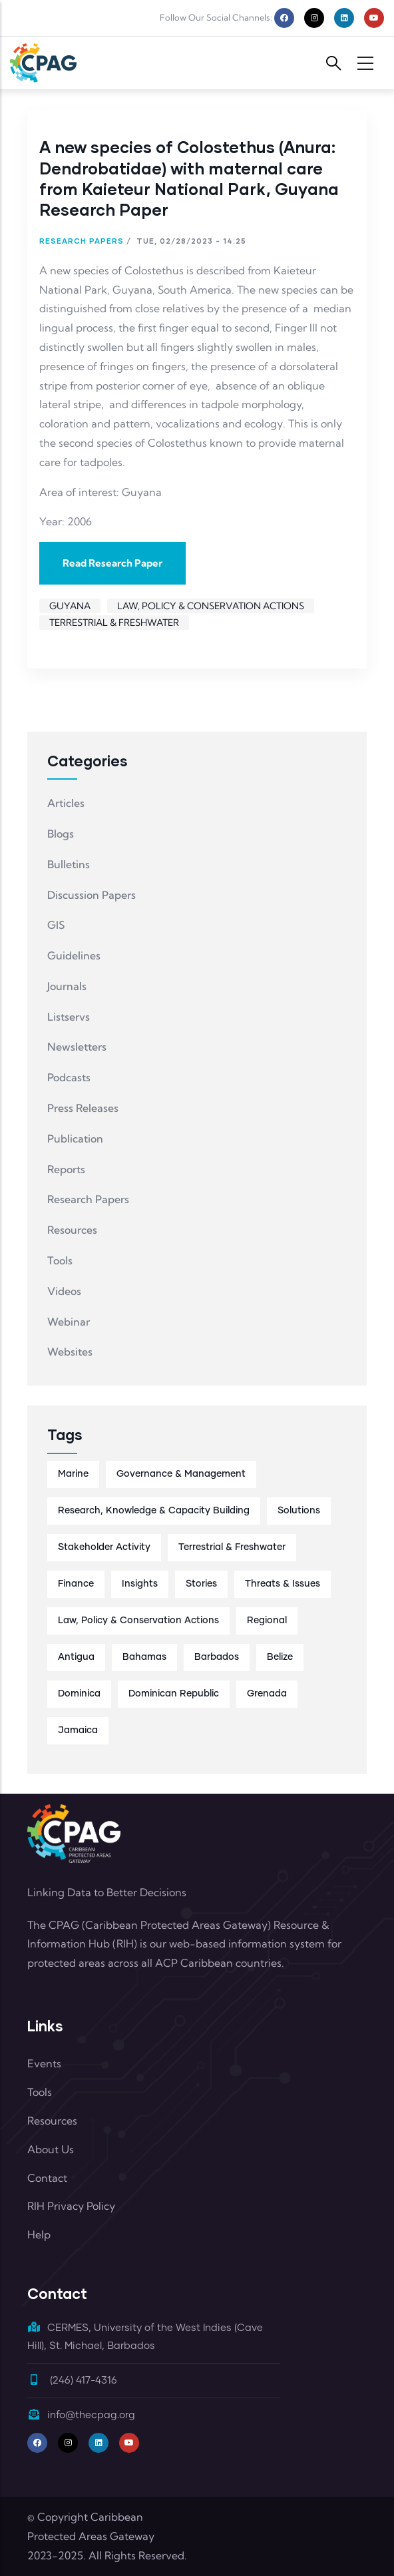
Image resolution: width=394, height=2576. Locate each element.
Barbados (216, 1657)
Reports (66, 1169)
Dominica (79, 1693)
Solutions (299, 1510)
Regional (267, 1620)
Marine (73, 1474)
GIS (56, 924)
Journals (67, 986)
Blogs (60, 833)
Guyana (70, 606)
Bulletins (68, 864)
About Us (50, 2149)
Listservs (68, 1016)
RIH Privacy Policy (71, 2205)
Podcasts (69, 1077)
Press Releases (82, 1108)
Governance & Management (181, 1474)
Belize (280, 1657)
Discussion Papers (91, 895)
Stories (201, 1584)
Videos (64, 1291)
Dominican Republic (173, 1693)
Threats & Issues (282, 1584)
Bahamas (144, 1657)
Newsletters (76, 1046)
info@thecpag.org (81, 2415)
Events (44, 2063)
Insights (140, 1584)
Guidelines (73, 955)
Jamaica (78, 1730)
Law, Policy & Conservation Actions (210, 606)
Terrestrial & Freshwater (114, 623)
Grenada (267, 1693)
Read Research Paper (112, 563)
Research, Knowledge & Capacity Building (154, 1510)
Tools (60, 1260)
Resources (72, 1229)
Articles (66, 803)
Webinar (68, 1321)
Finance (76, 1584)
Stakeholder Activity (104, 1547)
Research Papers (81, 240)
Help (39, 2234)
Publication (75, 1138)
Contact (47, 2178)
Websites (70, 1351)
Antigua (76, 1657)
